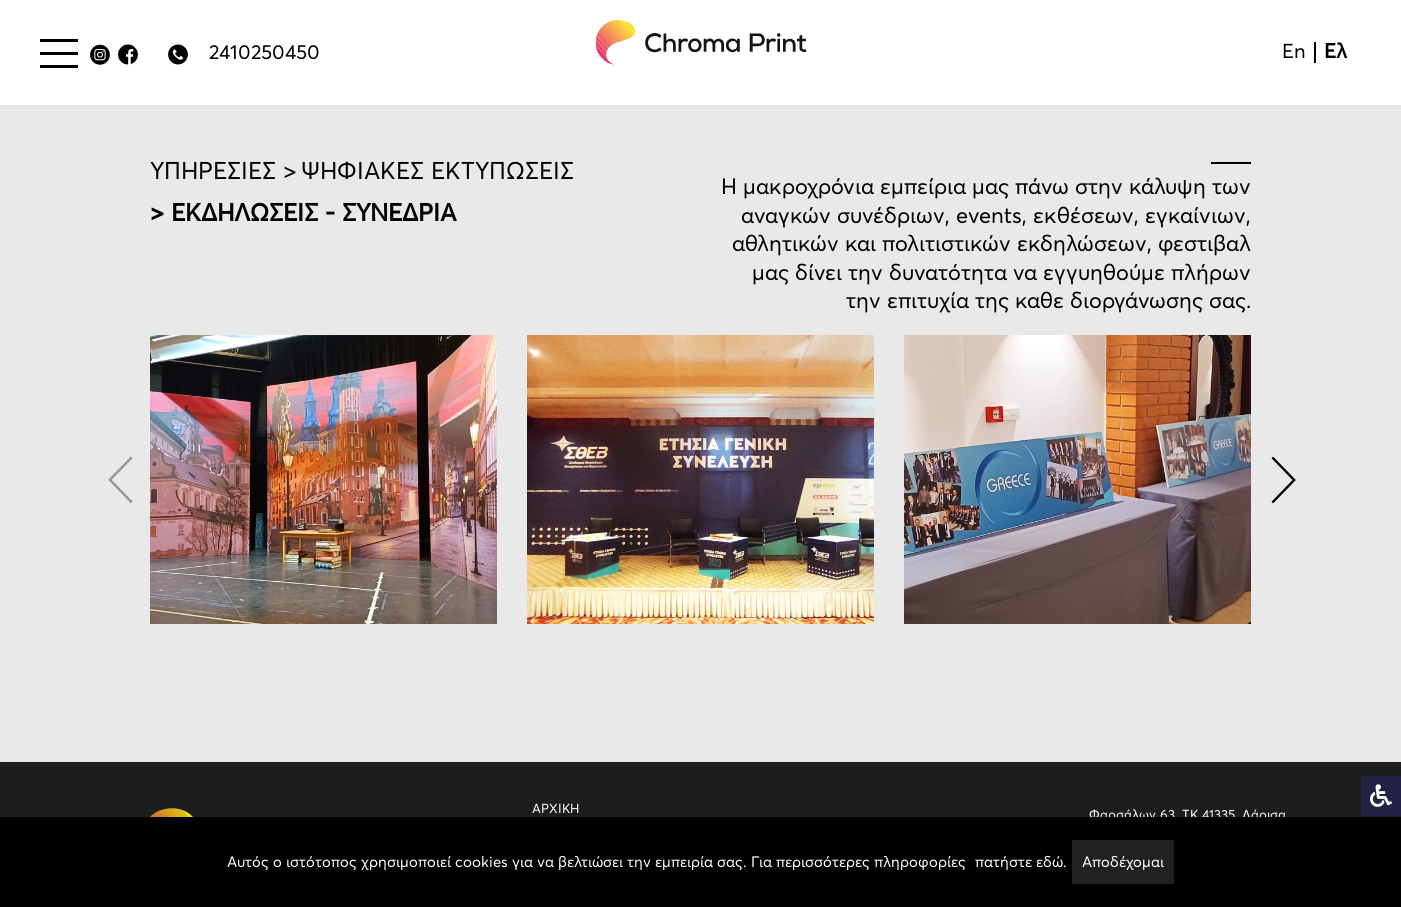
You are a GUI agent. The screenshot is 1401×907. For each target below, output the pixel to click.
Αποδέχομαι (1123, 861)
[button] (1281, 480)
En (1294, 51)
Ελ (1335, 51)
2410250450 (264, 52)
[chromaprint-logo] (702, 42)
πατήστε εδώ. (1021, 861)
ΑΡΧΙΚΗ (555, 808)
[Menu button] (59, 53)
